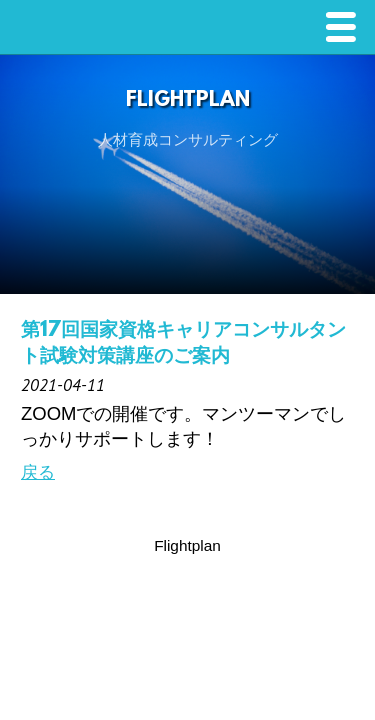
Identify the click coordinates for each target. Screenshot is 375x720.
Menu (346, 29)
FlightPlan (188, 101)
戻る (38, 472)
